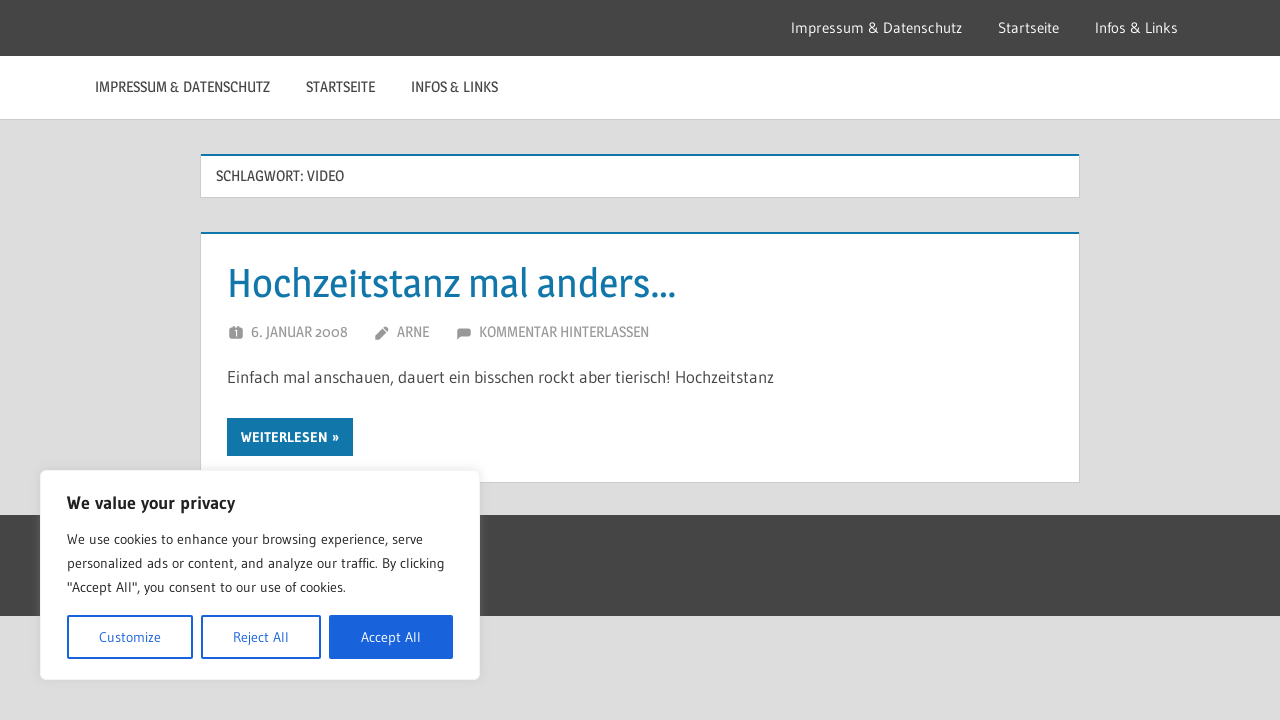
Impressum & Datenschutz (876, 27)
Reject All (261, 637)
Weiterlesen (284, 437)
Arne (413, 331)
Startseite (1028, 27)
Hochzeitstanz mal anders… (452, 282)
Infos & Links (1136, 27)
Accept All (391, 637)
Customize (130, 637)
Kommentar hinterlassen (564, 331)
